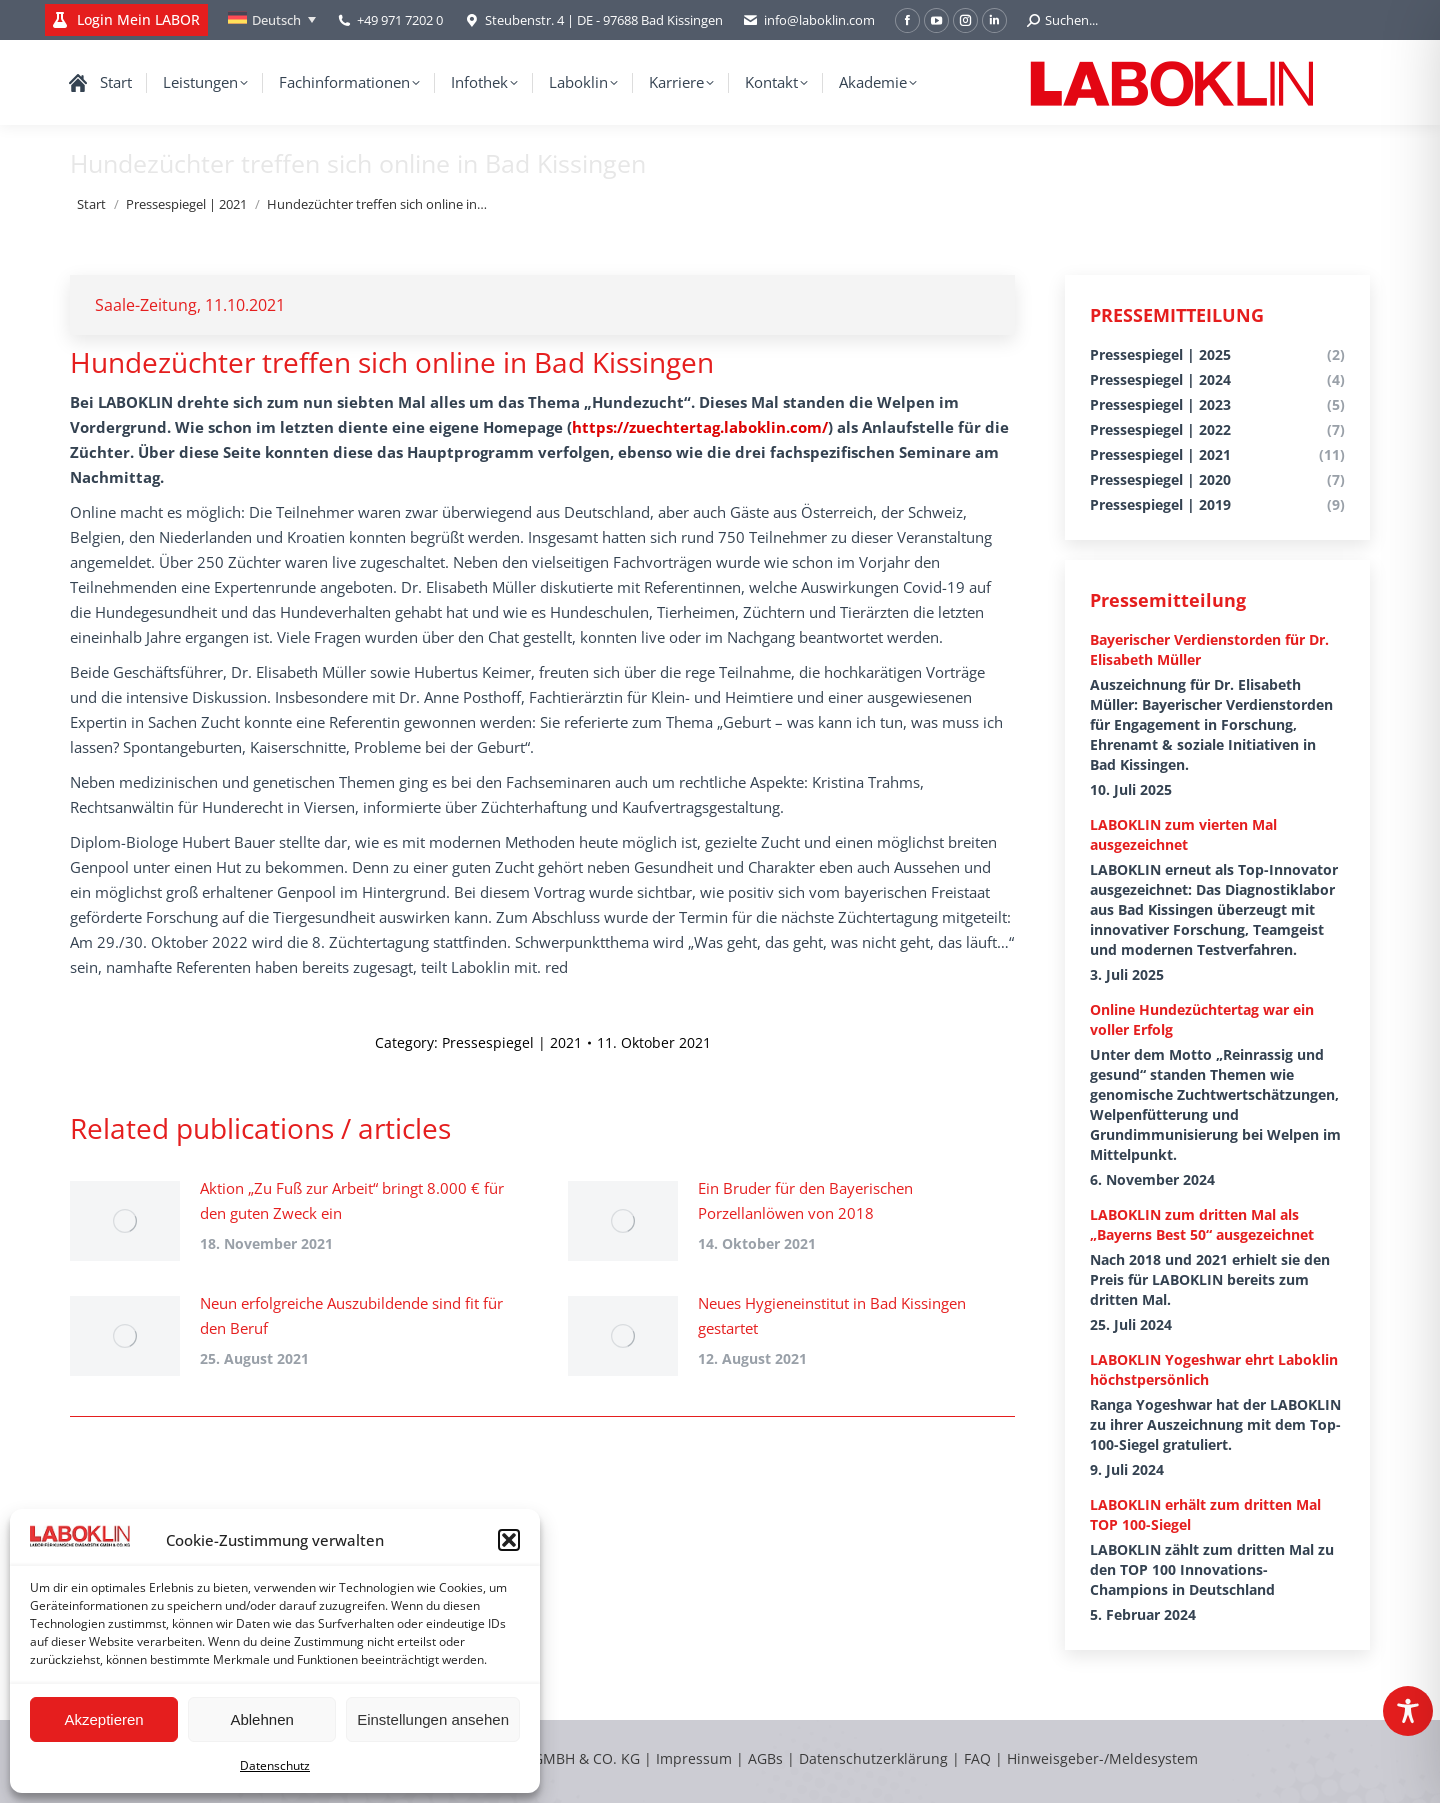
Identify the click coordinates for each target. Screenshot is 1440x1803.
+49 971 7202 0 (400, 20)
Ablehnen (261, 1719)
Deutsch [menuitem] (276, 20)
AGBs (767, 1758)
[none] (272, 20)
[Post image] (125, 1221)
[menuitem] (272, 20)
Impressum (694, 1758)
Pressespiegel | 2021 (512, 1042)
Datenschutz (275, 1765)
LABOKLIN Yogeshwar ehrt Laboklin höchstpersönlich (1214, 1369)
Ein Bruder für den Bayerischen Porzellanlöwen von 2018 (805, 1200)
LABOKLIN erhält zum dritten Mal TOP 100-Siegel (1205, 1514)
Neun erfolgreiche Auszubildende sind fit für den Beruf (351, 1315)
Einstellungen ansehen (433, 1719)
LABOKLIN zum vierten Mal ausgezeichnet (1183, 834)
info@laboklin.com (809, 20)
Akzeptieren (103, 1719)
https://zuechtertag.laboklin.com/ (700, 427)
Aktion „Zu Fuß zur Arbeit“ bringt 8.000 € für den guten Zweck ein (352, 1200)
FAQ (977, 1758)
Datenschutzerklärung (873, 1758)
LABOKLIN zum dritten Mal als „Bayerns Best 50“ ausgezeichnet (1202, 1224)
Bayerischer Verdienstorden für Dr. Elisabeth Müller (1209, 649)
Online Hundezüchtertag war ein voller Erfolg (1202, 1019)
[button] (509, 1540)
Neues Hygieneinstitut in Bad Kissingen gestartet (832, 1315)
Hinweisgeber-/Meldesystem (1102, 1758)
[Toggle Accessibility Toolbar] (1408, 1711)
